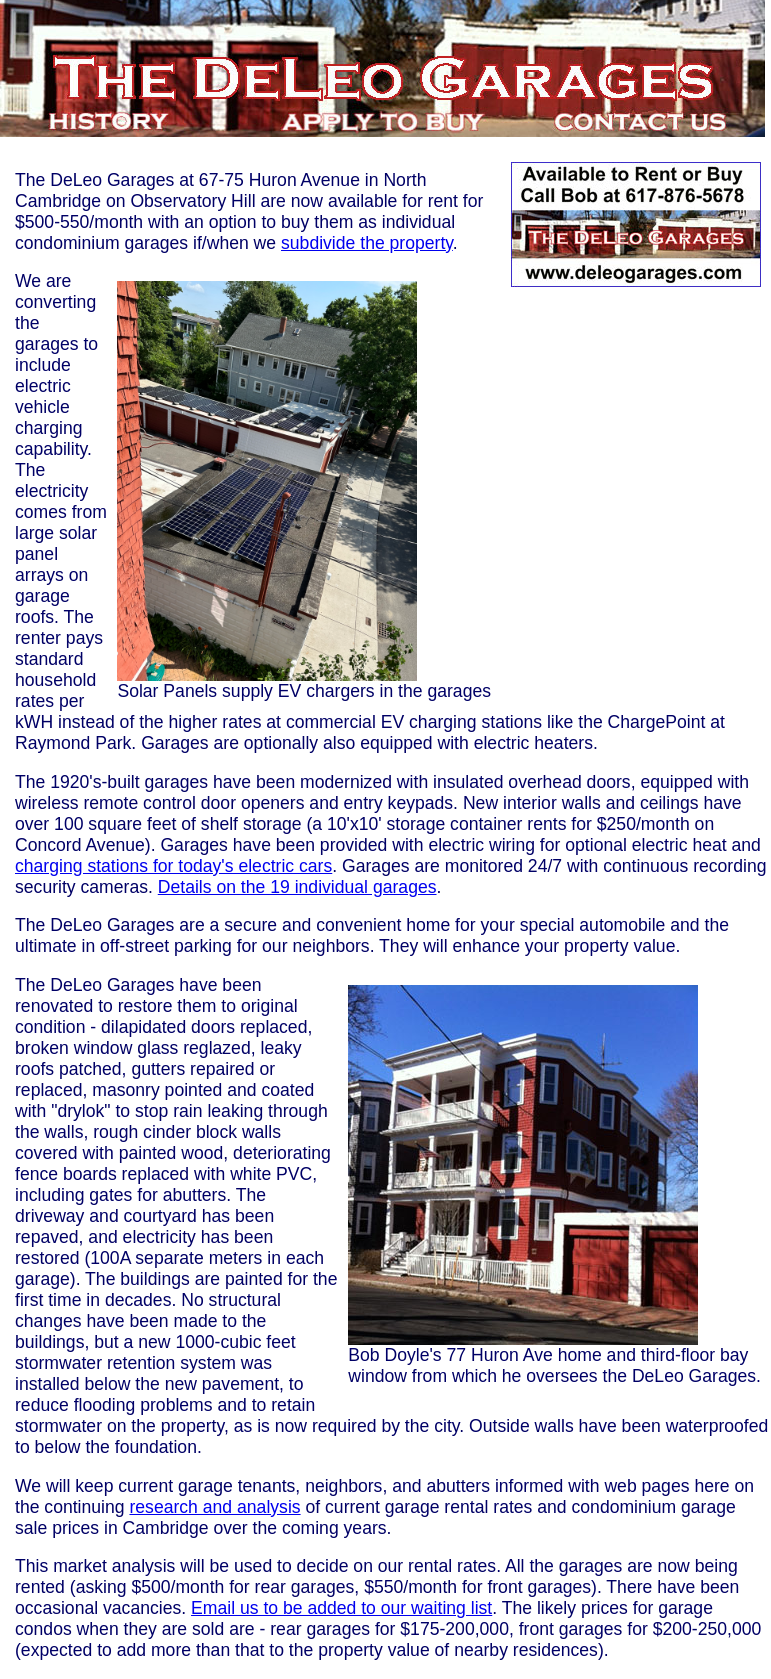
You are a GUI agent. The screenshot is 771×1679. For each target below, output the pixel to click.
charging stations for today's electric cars (173, 866)
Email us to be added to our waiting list (341, 1608)
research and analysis (214, 1507)
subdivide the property (367, 243)
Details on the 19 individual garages (297, 887)
